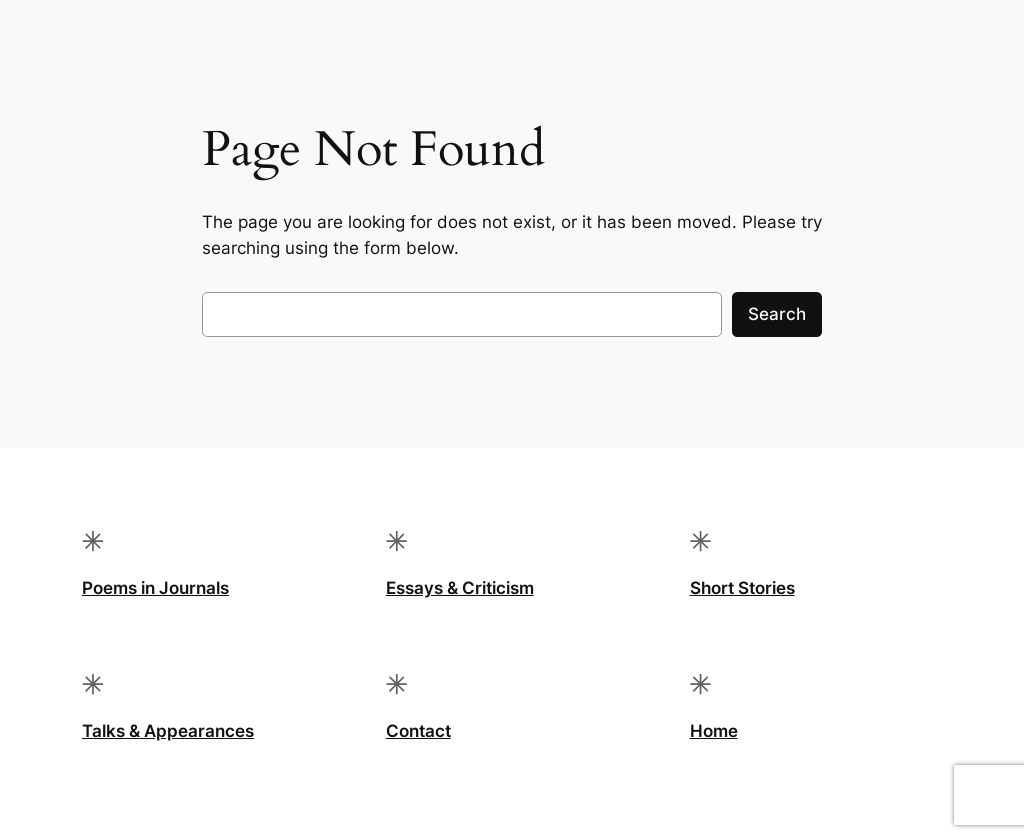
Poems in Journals (155, 588)
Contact (418, 731)
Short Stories (742, 588)
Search (777, 314)
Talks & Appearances (168, 731)
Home (714, 731)
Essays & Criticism (460, 588)
